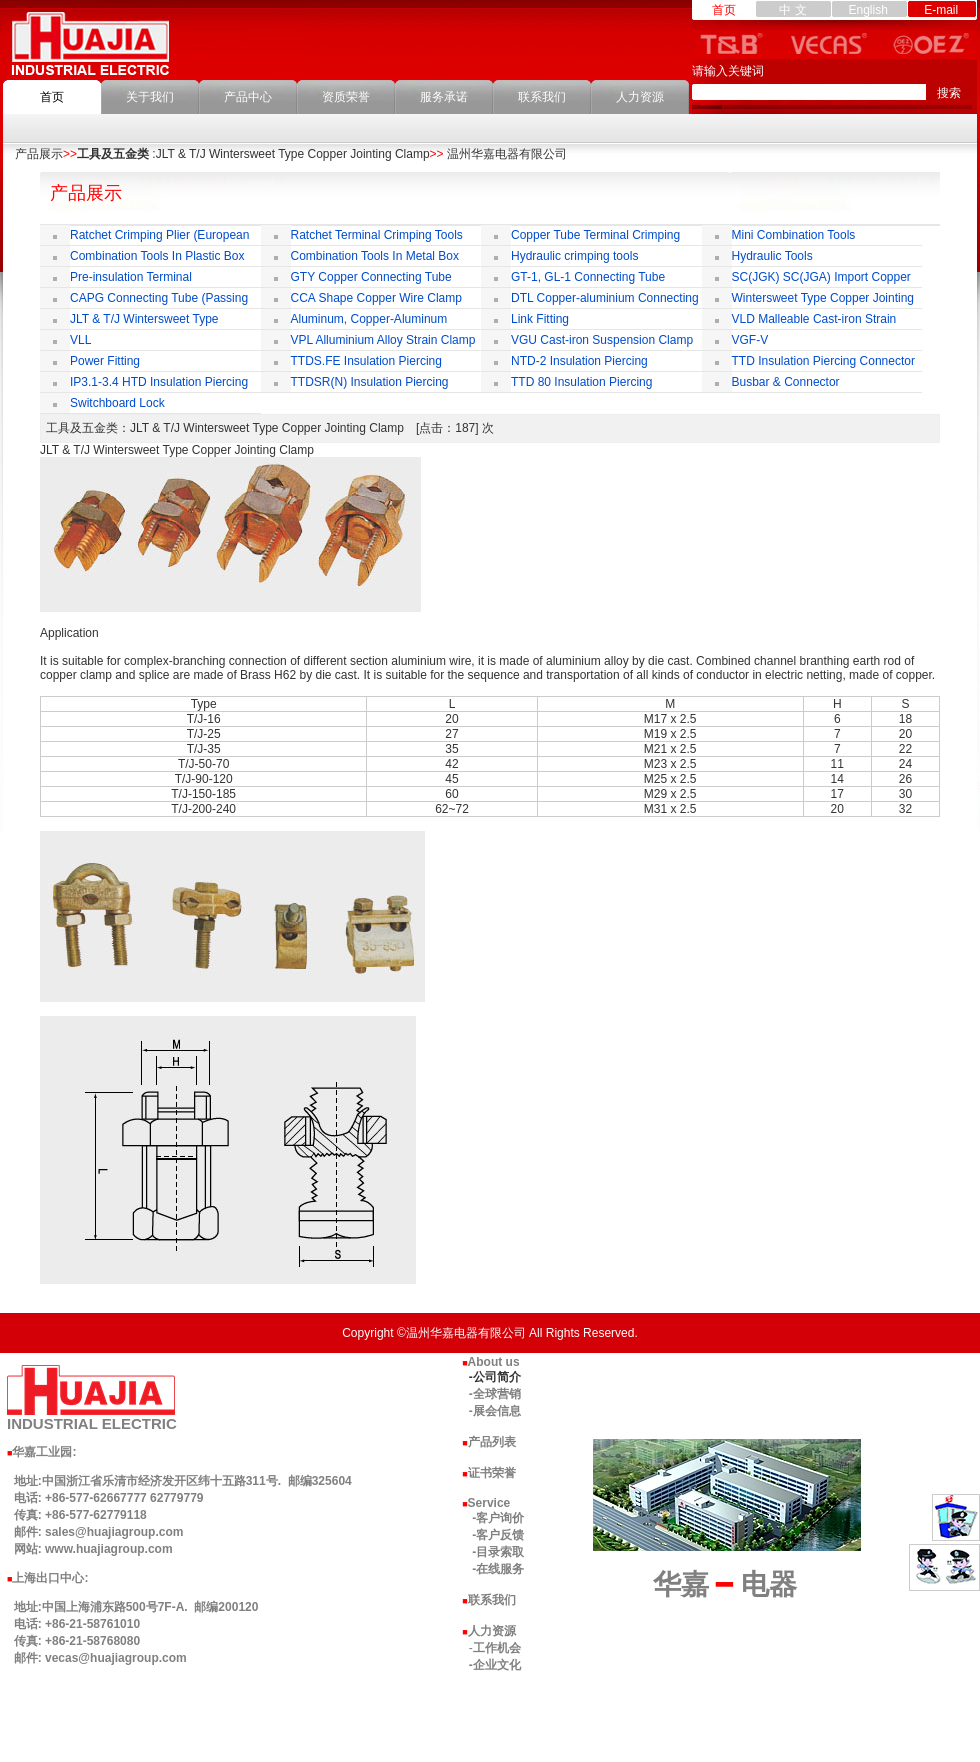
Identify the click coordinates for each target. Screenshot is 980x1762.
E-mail (941, 10)
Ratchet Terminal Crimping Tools (377, 235)
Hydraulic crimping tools (574, 256)
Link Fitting (540, 319)
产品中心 (248, 97)
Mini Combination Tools (794, 235)
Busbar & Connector (786, 382)
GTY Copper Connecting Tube (371, 277)
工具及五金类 (113, 154)
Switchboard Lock (117, 403)
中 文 (792, 10)
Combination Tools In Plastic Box (157, 256)
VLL (80, 340)
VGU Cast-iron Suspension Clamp (602, 340)
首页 (52, 97)
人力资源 (640, 97)
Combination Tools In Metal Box (375, 256)
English (867, 10)
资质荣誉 (346, 97)
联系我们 (542, 97)
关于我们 (150, 97)
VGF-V (750, 340)
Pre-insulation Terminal (131, 277)
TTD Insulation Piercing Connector (823, 361)
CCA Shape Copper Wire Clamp (376, 298)
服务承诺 (444, 97)
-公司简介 (495, 1377)
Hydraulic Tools (772, 256)
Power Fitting (105, 361)
